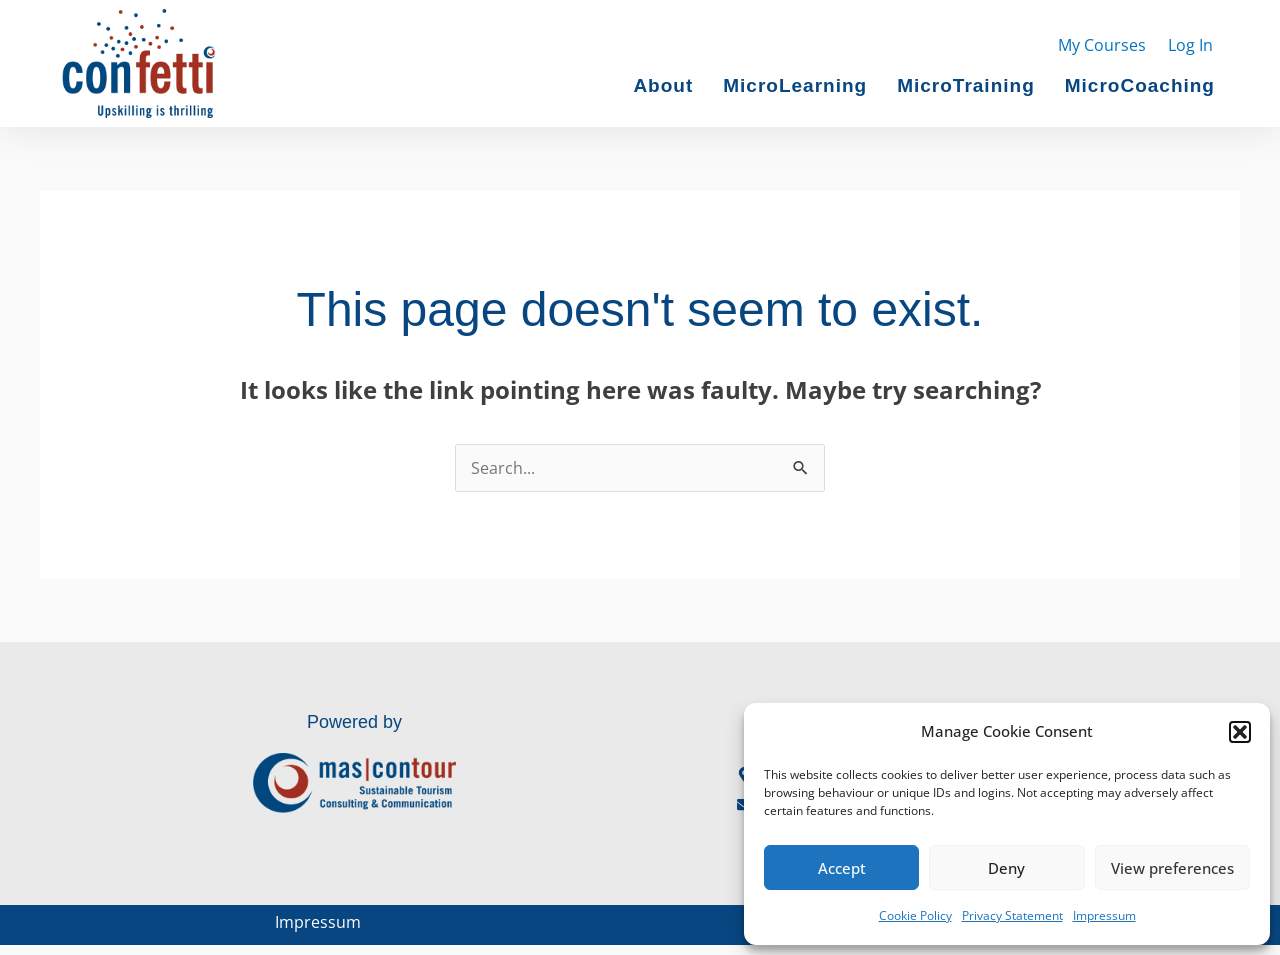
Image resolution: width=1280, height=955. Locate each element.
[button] (1240, 732)
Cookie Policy (915, 915)
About (663, 86)
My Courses (1102, 45)
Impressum (1104, 915)
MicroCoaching (1140, 86)
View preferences (1172, 868)
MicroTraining (966, 86)
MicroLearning (795, 86)
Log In (1190, 45)
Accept (842, 868)
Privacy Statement (1012, 915)
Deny (1006, 868)
